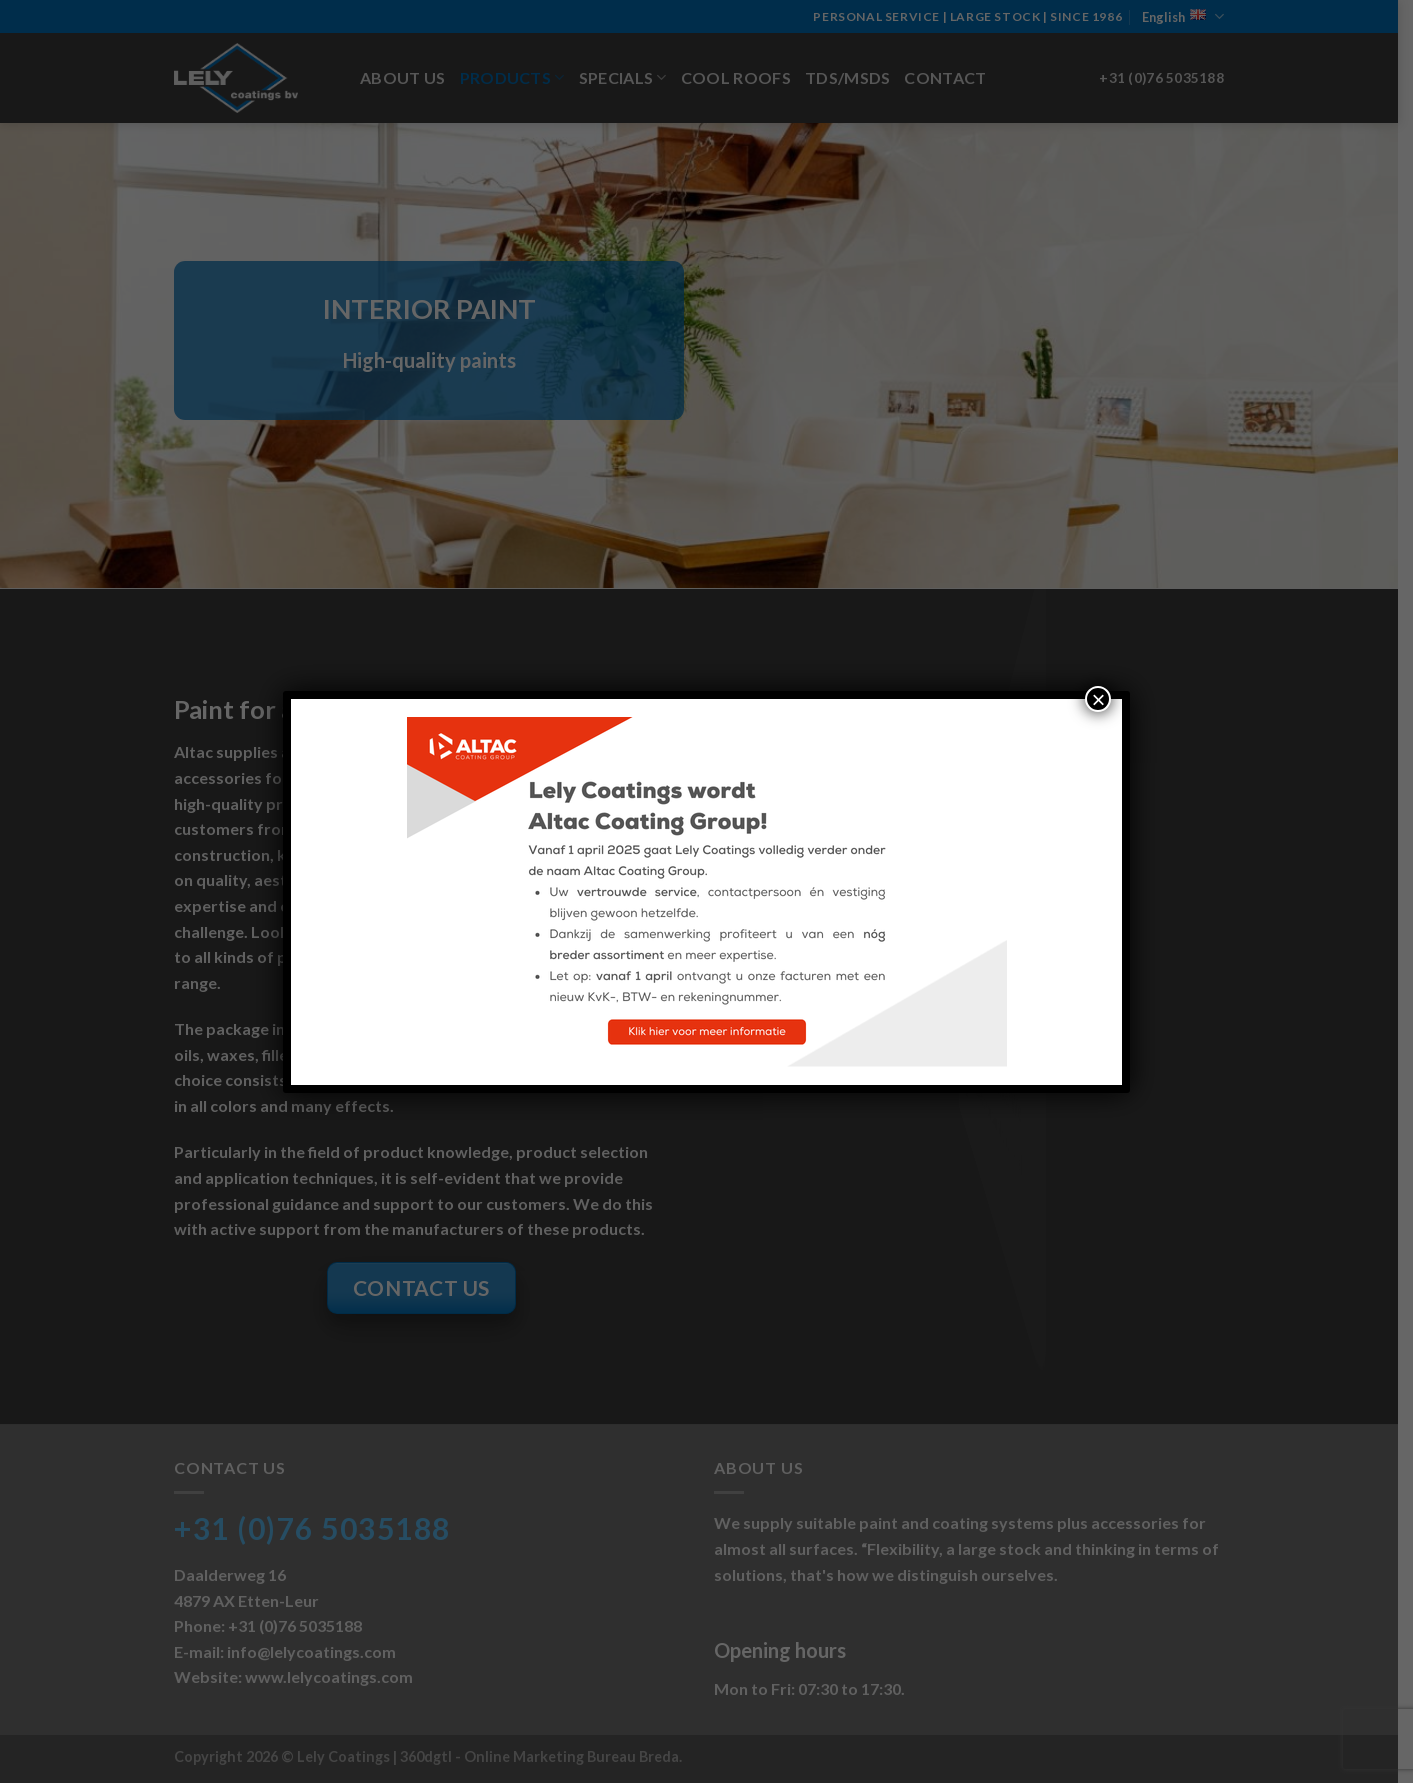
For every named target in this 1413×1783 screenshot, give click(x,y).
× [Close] (1098, 699)
